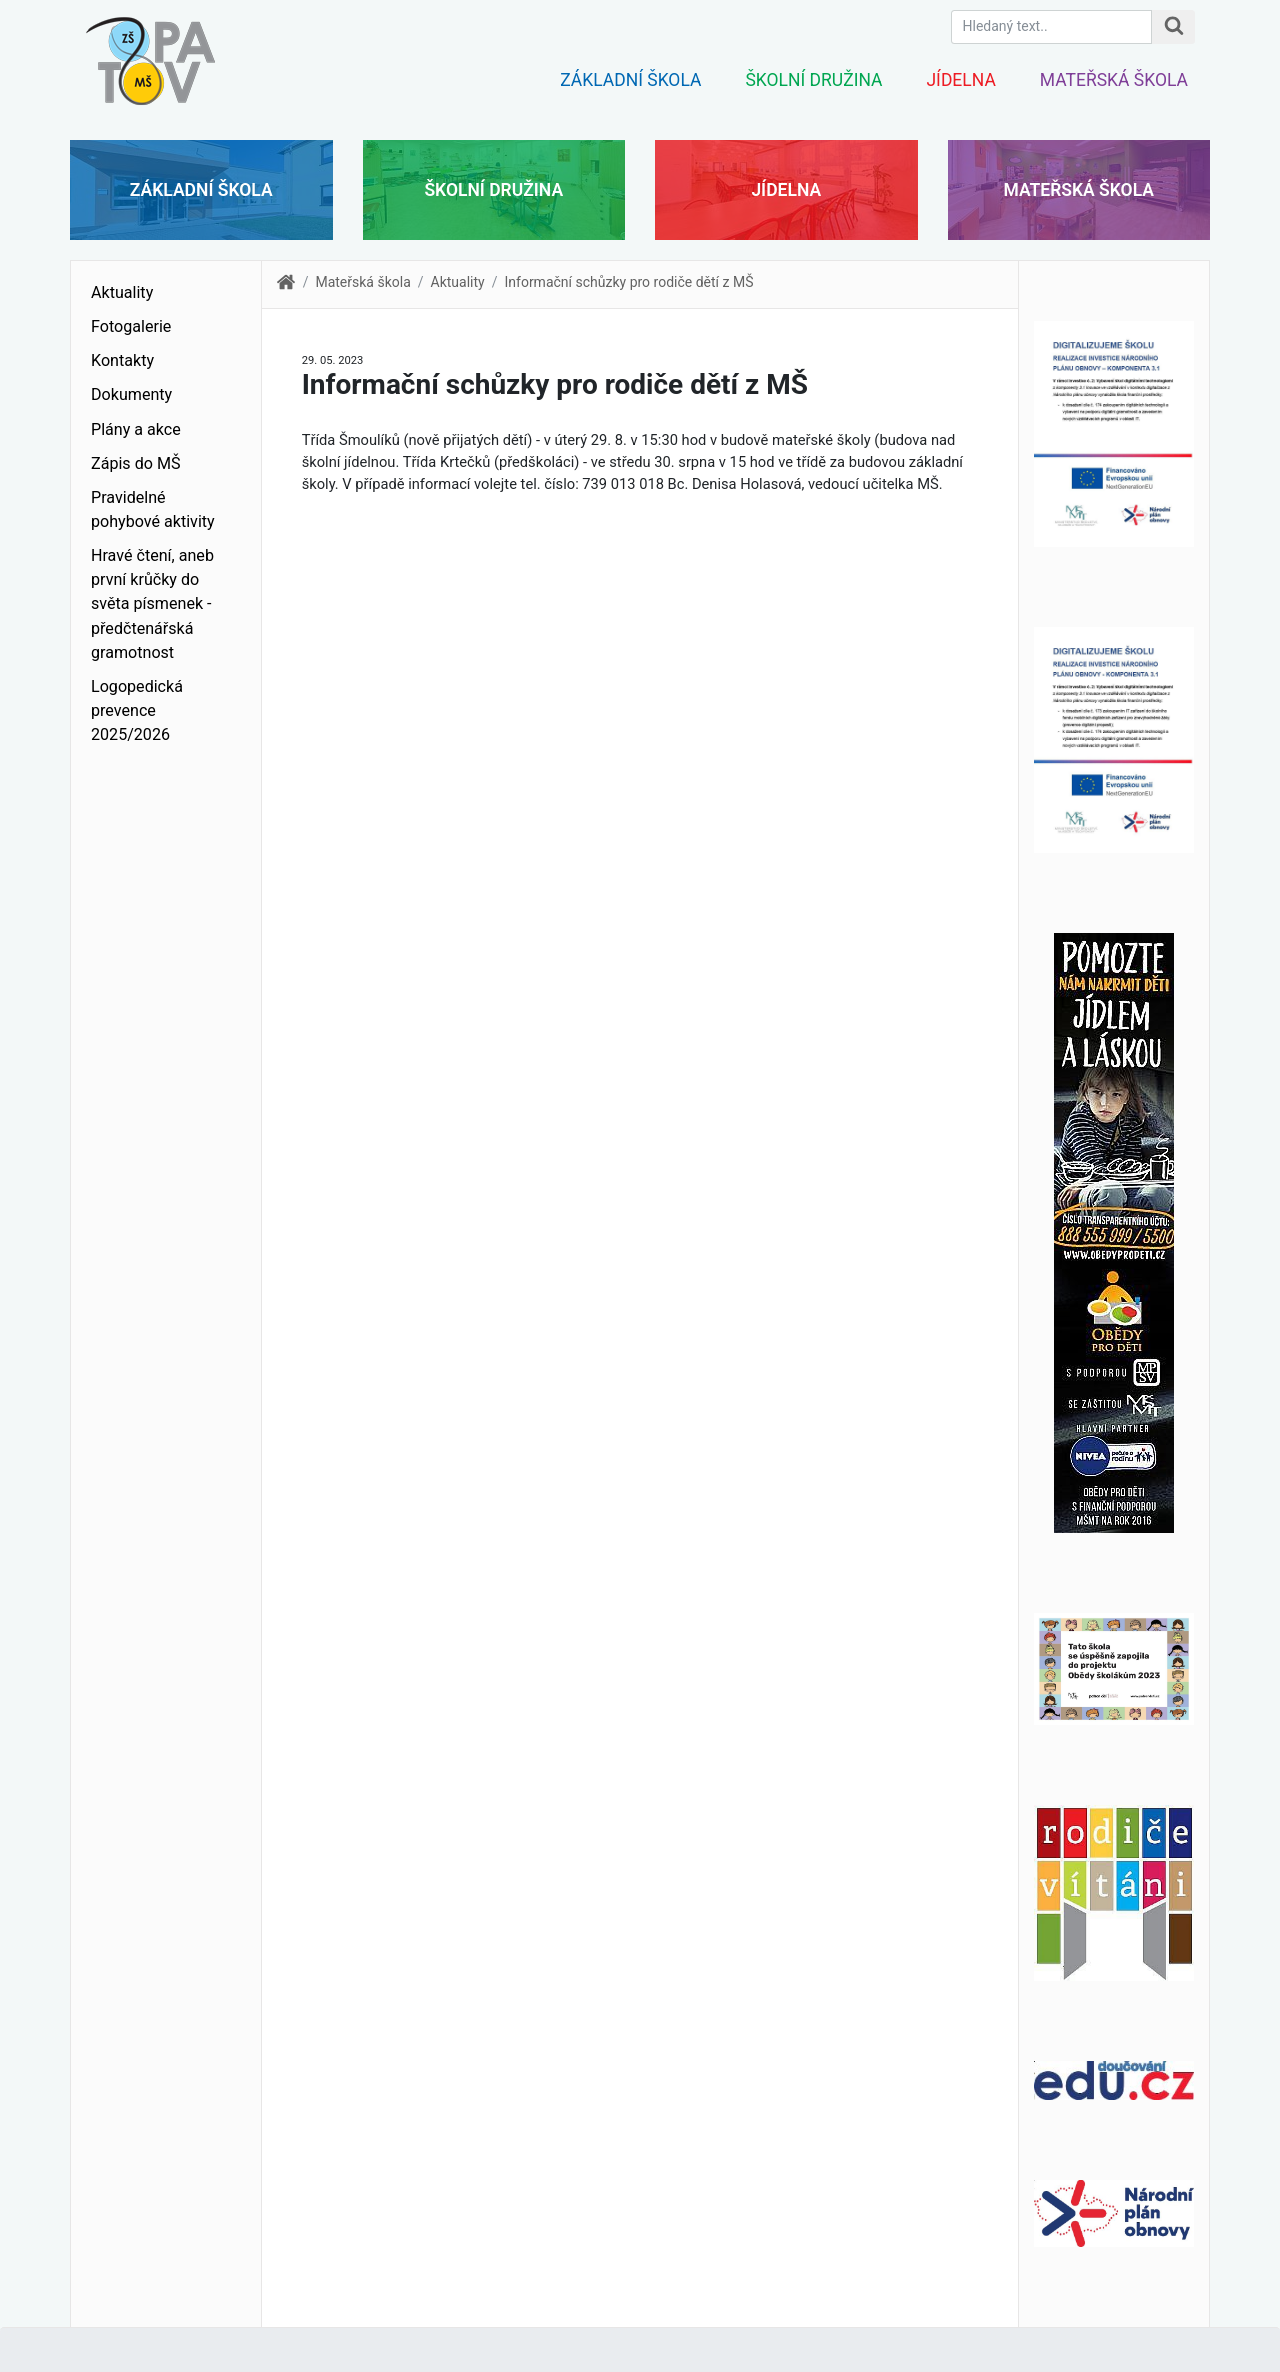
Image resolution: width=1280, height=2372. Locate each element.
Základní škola (630, 80)
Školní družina (813, 80)
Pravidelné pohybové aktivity (153, 509)
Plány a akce (136, 429)
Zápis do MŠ (136, 463)
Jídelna (960, 80)
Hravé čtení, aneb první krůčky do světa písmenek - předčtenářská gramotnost (152, 604)
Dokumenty (131, 394)
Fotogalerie (131, 326)
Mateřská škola (1114, 80)
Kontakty (122, 360)
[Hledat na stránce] (1173, 27)
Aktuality (122, 292)
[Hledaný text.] (1051, 27)
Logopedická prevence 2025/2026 (137, 710)
